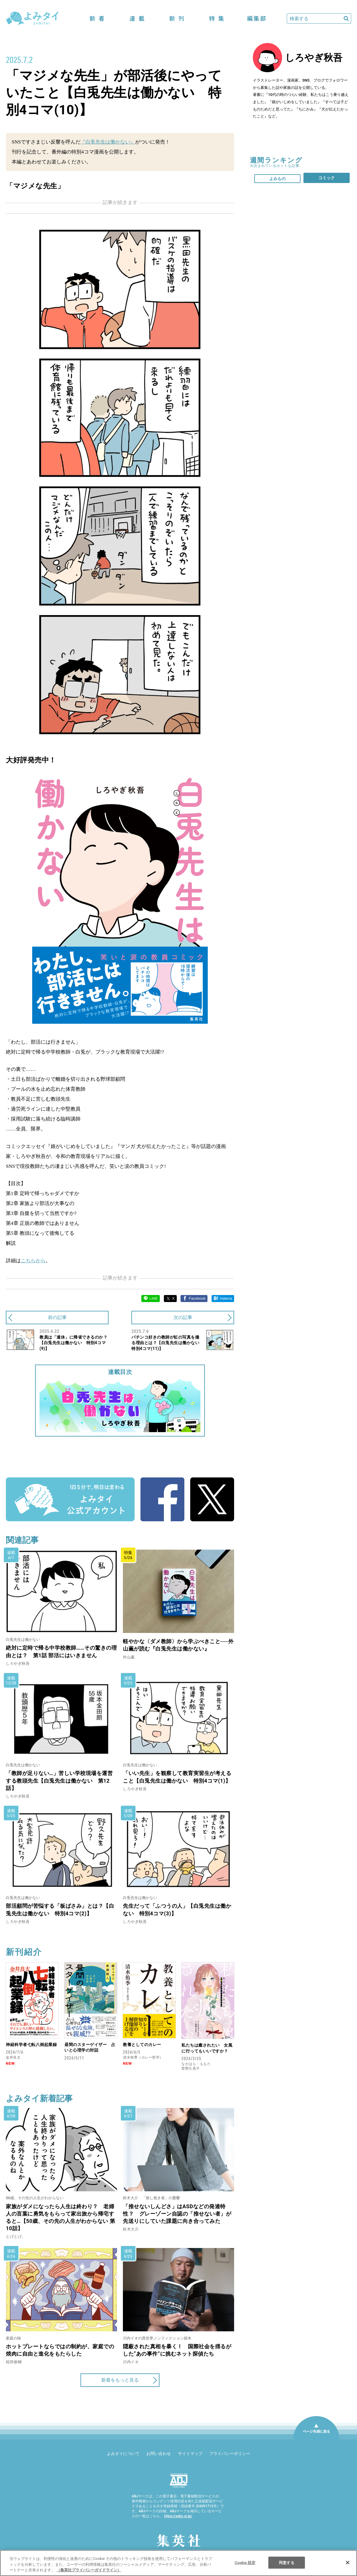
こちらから (33, 1260)
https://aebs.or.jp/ (178, 2516)
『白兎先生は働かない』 (107, 142)
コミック (326, 177)
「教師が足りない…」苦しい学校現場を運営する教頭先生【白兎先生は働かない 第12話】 (59, 1780)
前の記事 (57, 1317)
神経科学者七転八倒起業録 (31, 2044)
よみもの (277, 178)
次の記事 (183, 1317)
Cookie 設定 (245, 2562)
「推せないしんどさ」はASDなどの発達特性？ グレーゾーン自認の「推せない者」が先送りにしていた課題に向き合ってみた (177, 2213)
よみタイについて (123, 2453)
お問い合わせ (158, 2453)
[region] (178, 2563)
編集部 (256, 18)
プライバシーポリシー (229, 2453)
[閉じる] (347, 2562)
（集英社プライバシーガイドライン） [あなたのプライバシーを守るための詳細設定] (88, 2570)
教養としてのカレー (142, 2044)
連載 (137, 18)
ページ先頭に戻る (316, 2439)
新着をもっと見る (120, 2380)
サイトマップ (190, 2453)
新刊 (176, 18)
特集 (216, 18)
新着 (97, 18)
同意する (286, 2562)
